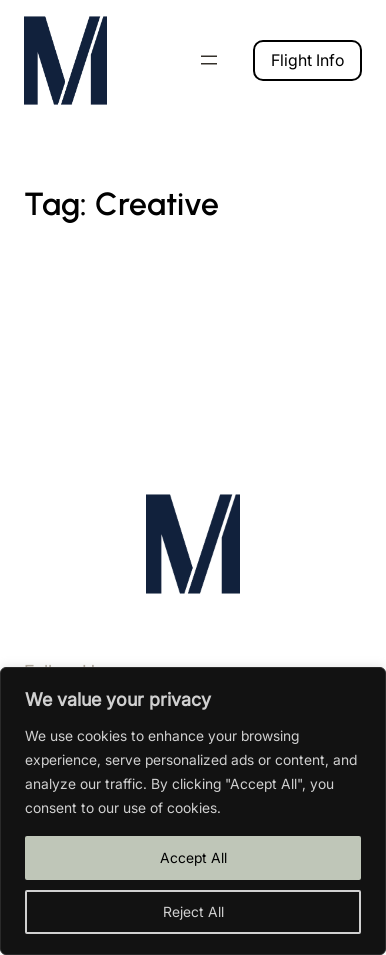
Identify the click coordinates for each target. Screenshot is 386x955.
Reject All (193, 911)
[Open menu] (209, 60)
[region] (193, 811)
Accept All (193, 857)
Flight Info (307, 60)
